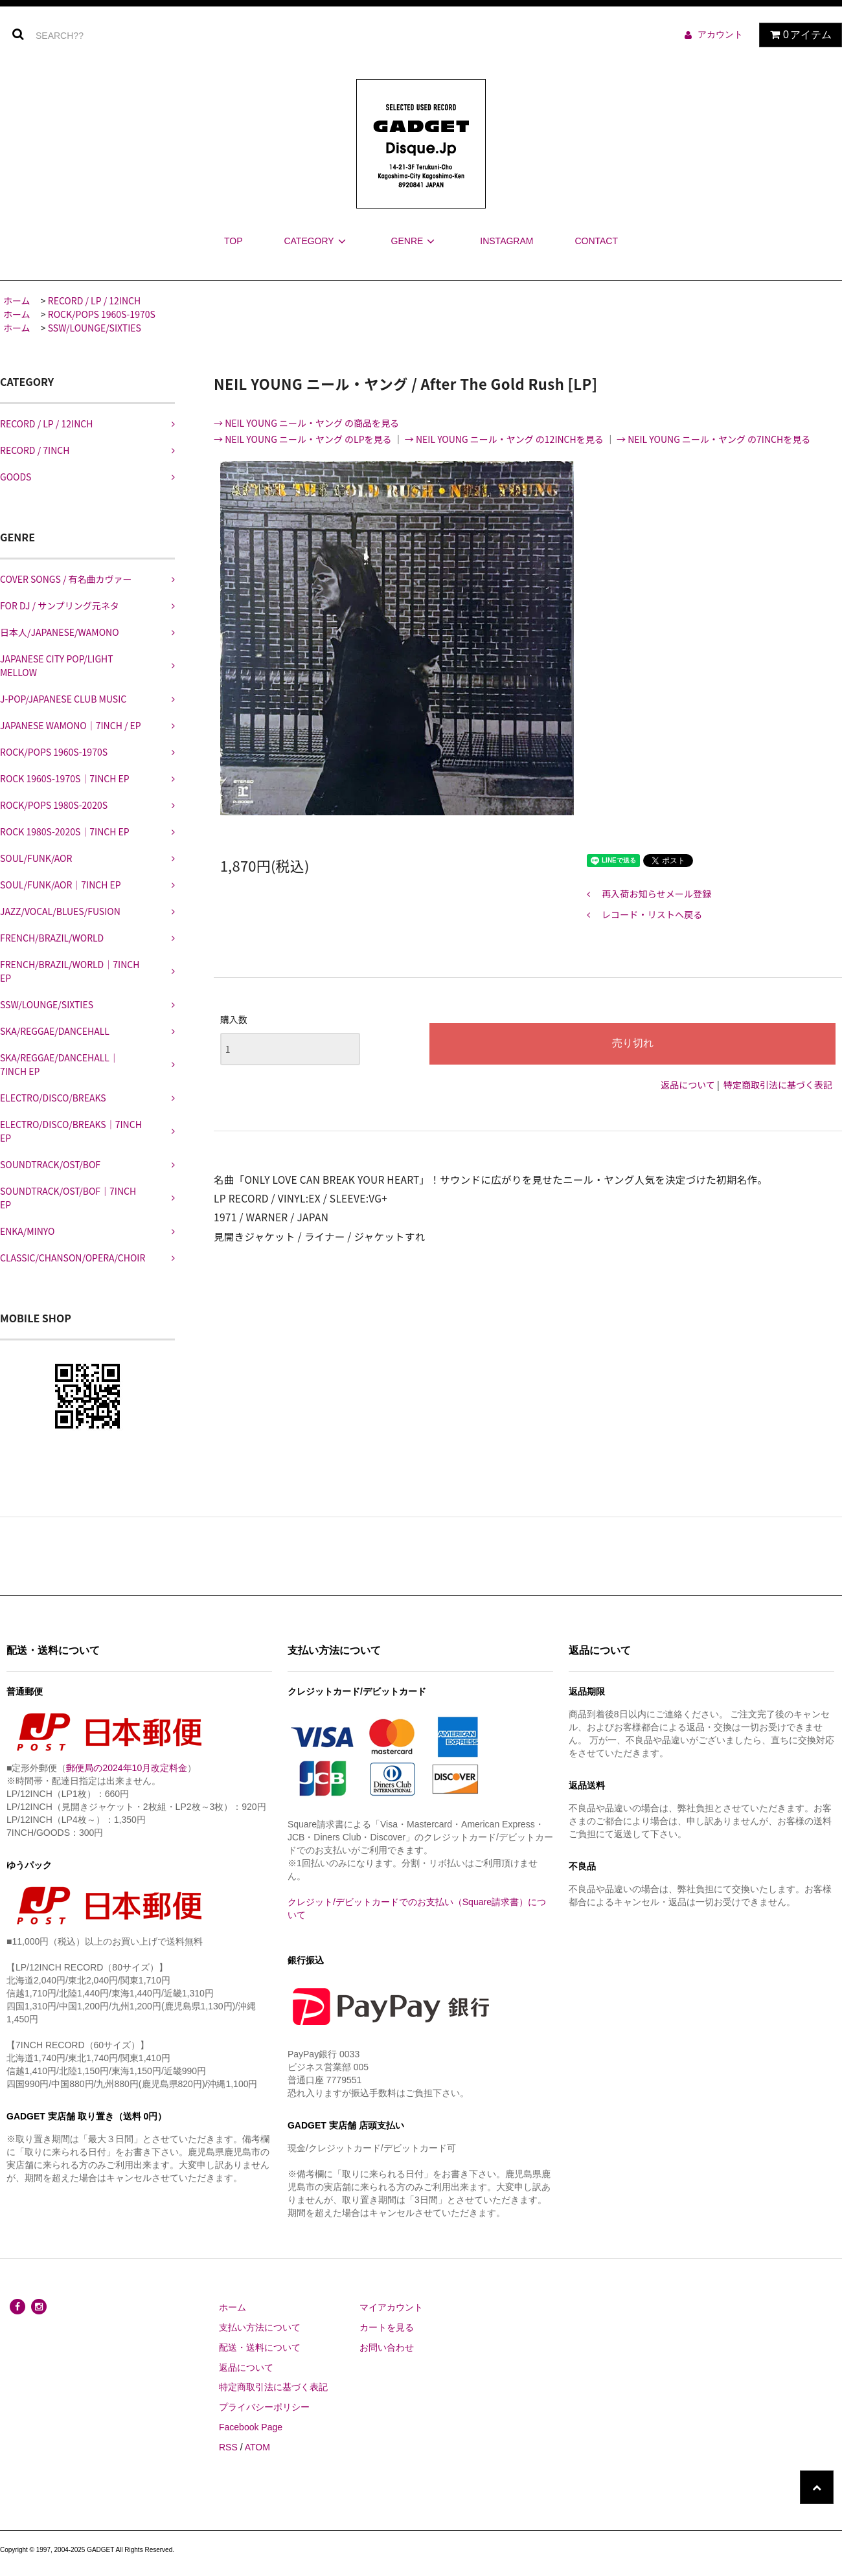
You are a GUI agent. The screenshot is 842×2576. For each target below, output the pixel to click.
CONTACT (596, 241)
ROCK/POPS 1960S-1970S (101, 314)
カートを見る (386, 2327)
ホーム (16, 300)
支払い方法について (260, 2327)
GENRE (415, 241)
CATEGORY (316, 241)
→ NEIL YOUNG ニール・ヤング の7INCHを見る (713, 439)
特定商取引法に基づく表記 (777, 1084)
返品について (688, 1084)
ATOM (257, 2447)
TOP (233, 241)
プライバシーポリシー (264, 2407)
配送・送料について (260, 2347)
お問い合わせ (386, 2347)
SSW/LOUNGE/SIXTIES (94, 327)
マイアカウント (391, 2307)
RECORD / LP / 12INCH (94, 300)
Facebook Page (250, 2427)
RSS (228, 2447)
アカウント (720, 34)
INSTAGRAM (506, 241)
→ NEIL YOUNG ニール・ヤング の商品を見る (306, 422)
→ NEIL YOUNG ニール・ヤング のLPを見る (304, 439)
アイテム (798, 34)
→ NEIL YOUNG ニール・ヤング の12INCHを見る (505, 439)
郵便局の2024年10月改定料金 (126, 1768)
